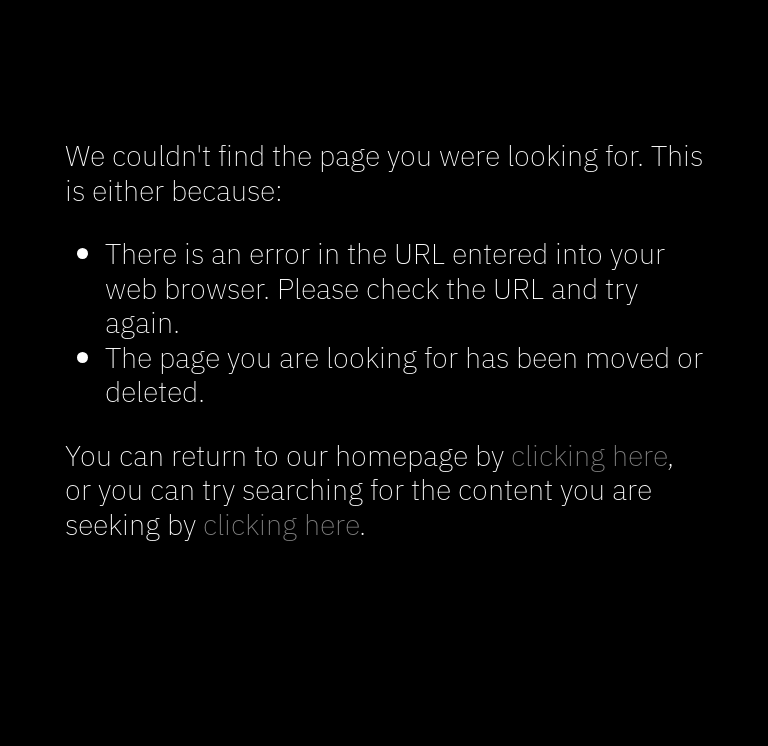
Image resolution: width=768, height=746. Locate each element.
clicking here (589, 453)
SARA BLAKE (383, 68)
